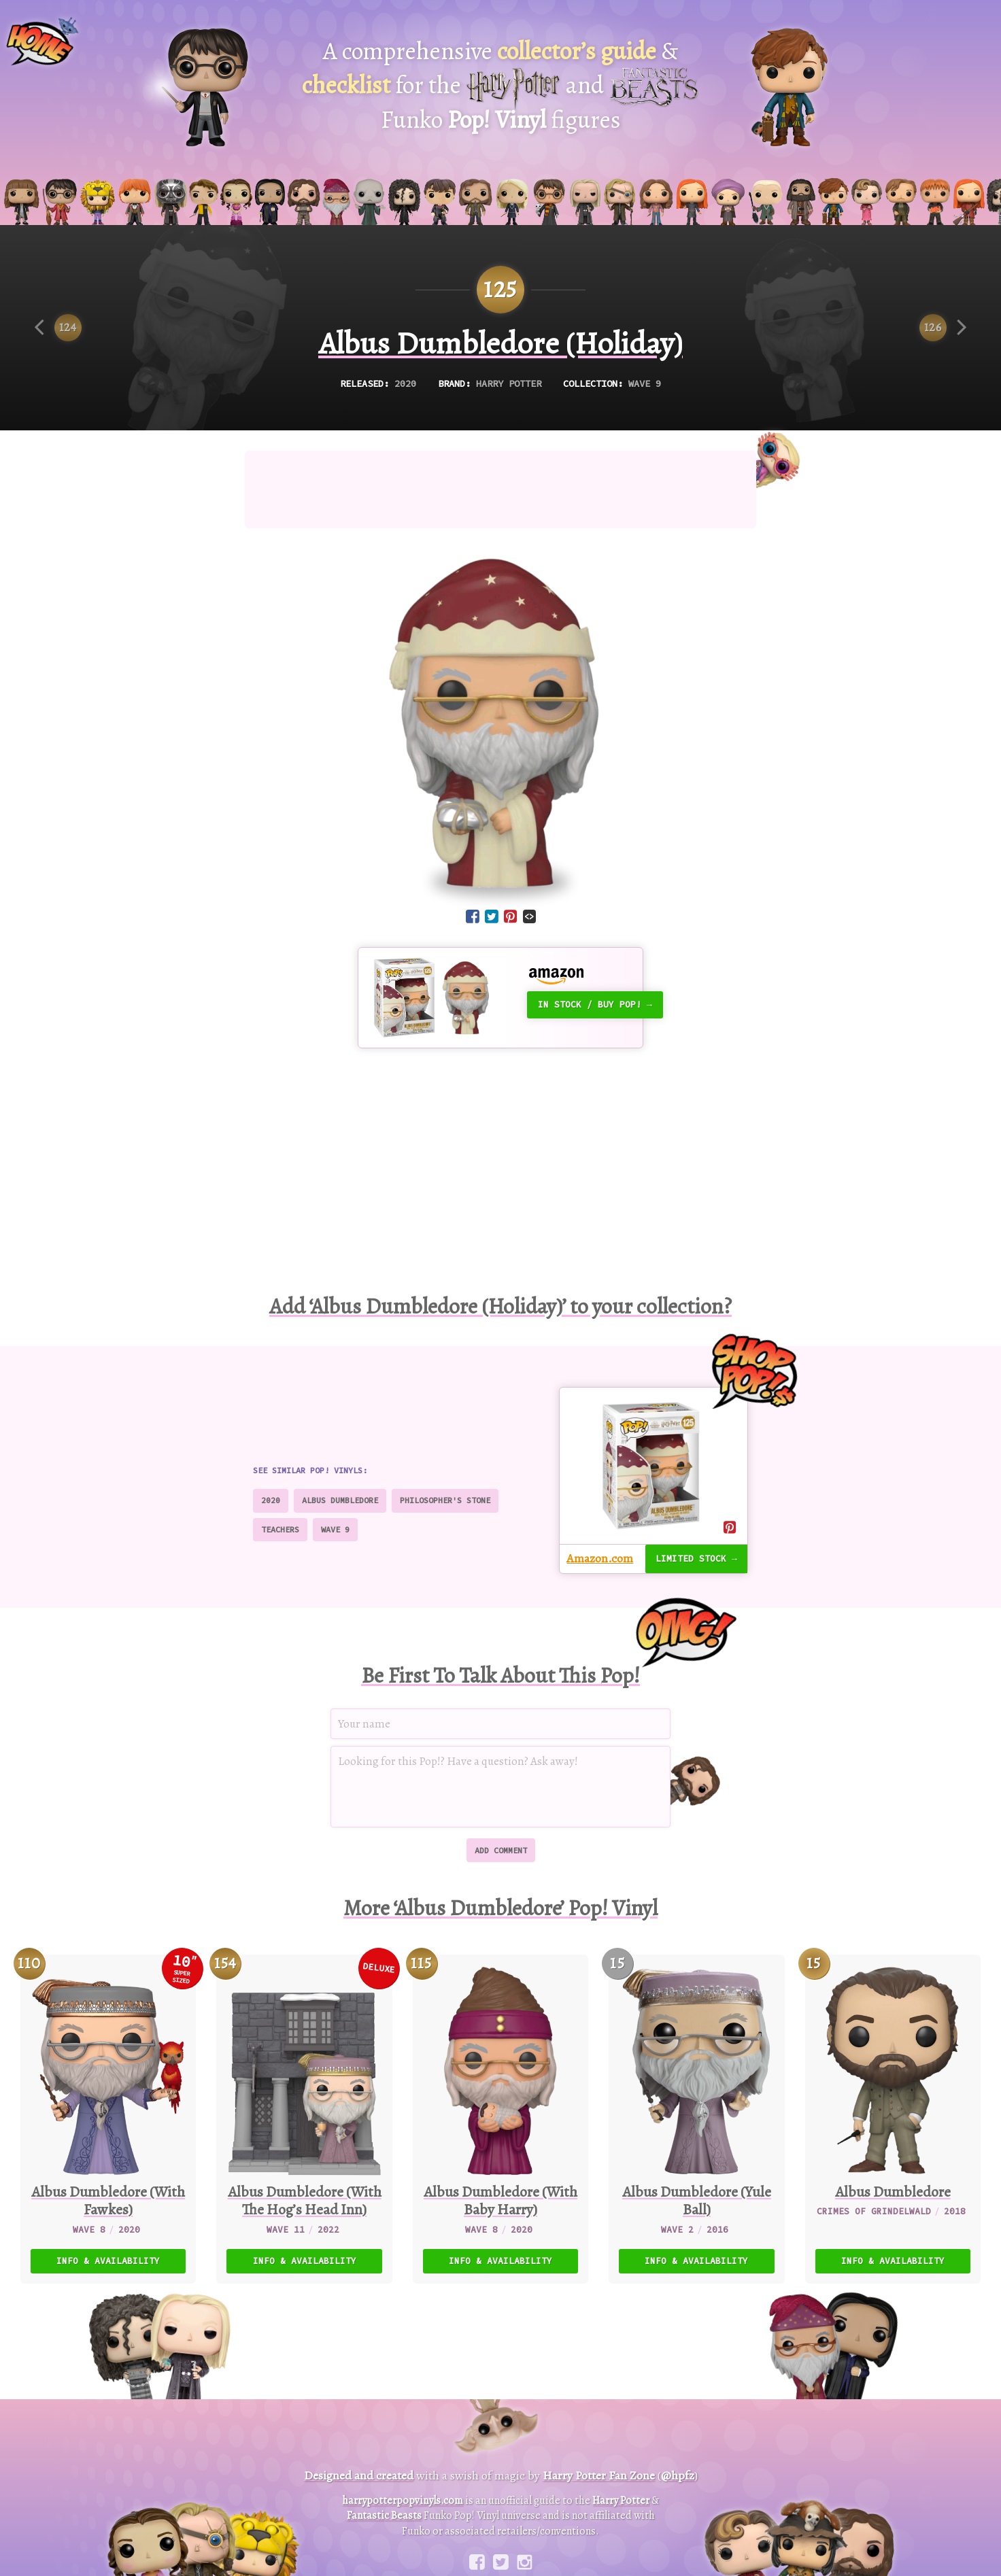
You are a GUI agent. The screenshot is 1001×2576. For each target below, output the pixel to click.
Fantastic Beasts (384, 2515)
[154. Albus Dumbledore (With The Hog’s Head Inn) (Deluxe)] (304, 2119)
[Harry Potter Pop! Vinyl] (204, 87)
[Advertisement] (500, 489)
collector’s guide (576, 50)
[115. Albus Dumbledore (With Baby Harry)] (500, 2119)
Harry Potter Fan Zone (599, 2475)
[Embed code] (529, 916)
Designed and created (358, 2475)
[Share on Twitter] (491, 918)
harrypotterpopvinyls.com (402, 2500)
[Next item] (943, 327)
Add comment (501, 1850)
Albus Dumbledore (340, 1500)
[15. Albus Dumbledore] (893, 2119)
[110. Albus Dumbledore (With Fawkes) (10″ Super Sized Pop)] (108, 2119)
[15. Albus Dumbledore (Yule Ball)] (696, 2119)
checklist (346, 84)
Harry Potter (508, 384)
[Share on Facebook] (472, 918)
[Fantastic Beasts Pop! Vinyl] (789, 87)
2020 (405, 384)
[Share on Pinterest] (511, 918)
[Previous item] (58, 327)
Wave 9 (644, 384)
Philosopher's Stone (445, 1500)
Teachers (280, 1529)
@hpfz (677, 2475)
